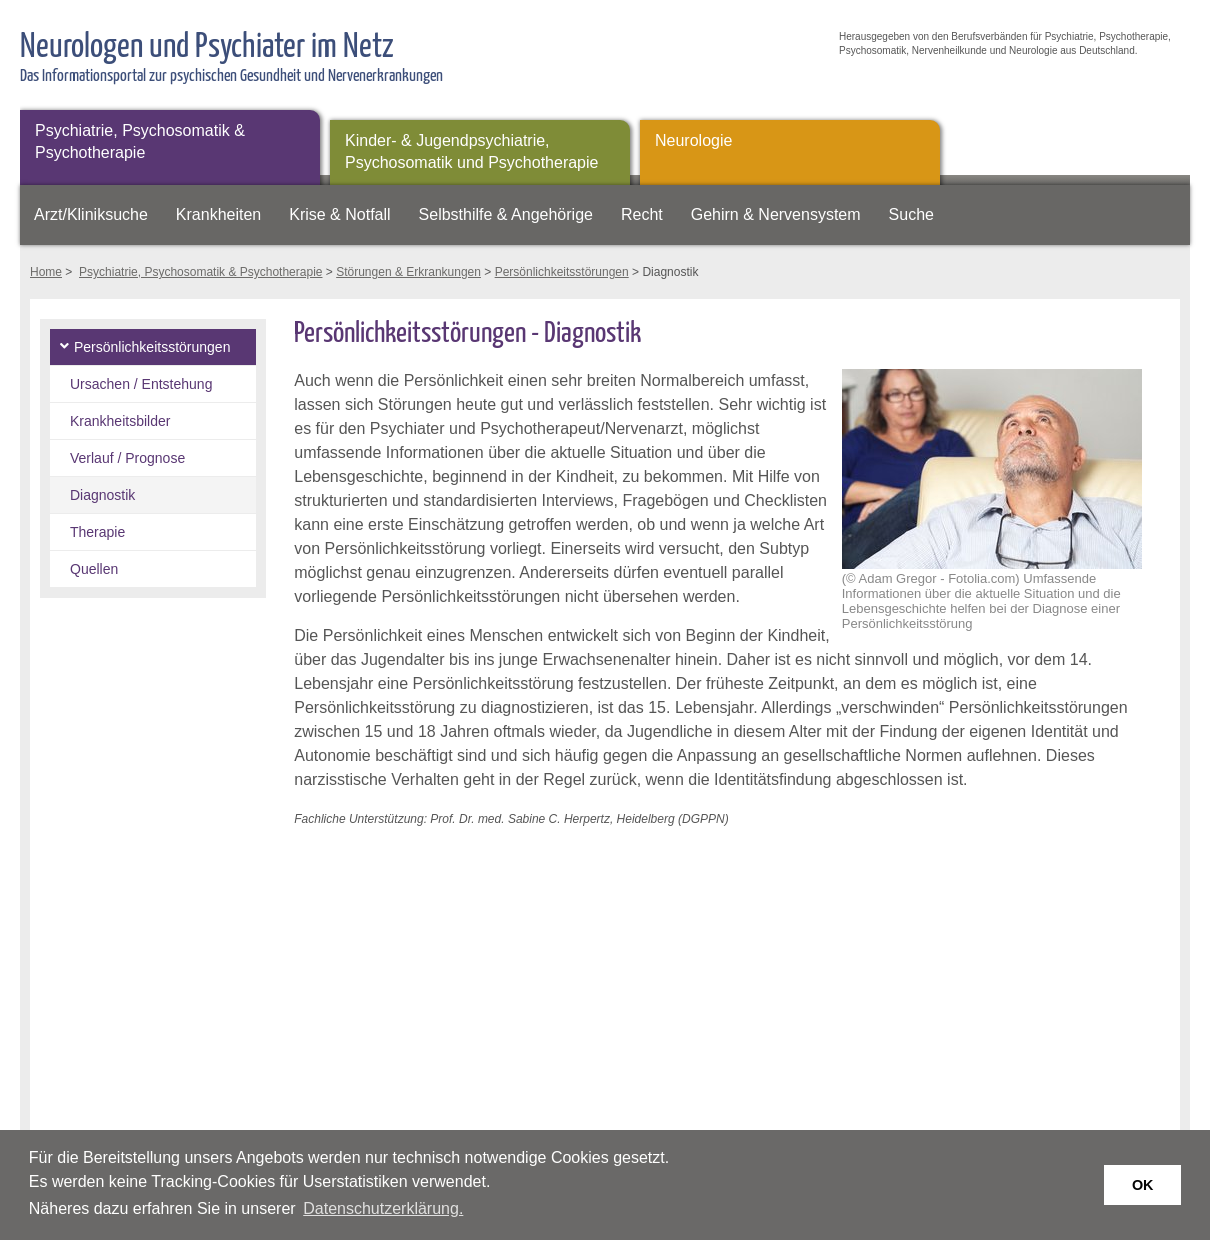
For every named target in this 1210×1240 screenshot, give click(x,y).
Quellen (94, 569)
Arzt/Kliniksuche (91, 214)
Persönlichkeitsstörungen (562, 272)
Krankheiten (218, 214)
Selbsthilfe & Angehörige (506, 214)
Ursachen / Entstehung (141, 384)
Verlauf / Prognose (127, 458)
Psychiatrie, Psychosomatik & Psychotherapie (140, 141)
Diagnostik (102, 495)
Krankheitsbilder (120, 421)
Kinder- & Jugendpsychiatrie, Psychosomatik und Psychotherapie (471, 151)
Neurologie (693, 140)
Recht (642, 214)
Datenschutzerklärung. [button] (383, 1208)
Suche (911, 214)
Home (46, 272)
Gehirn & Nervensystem (776, 214)
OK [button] (1143, 1185)
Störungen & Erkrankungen (408, 272)
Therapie (97, 532)
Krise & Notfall (339, 214)
